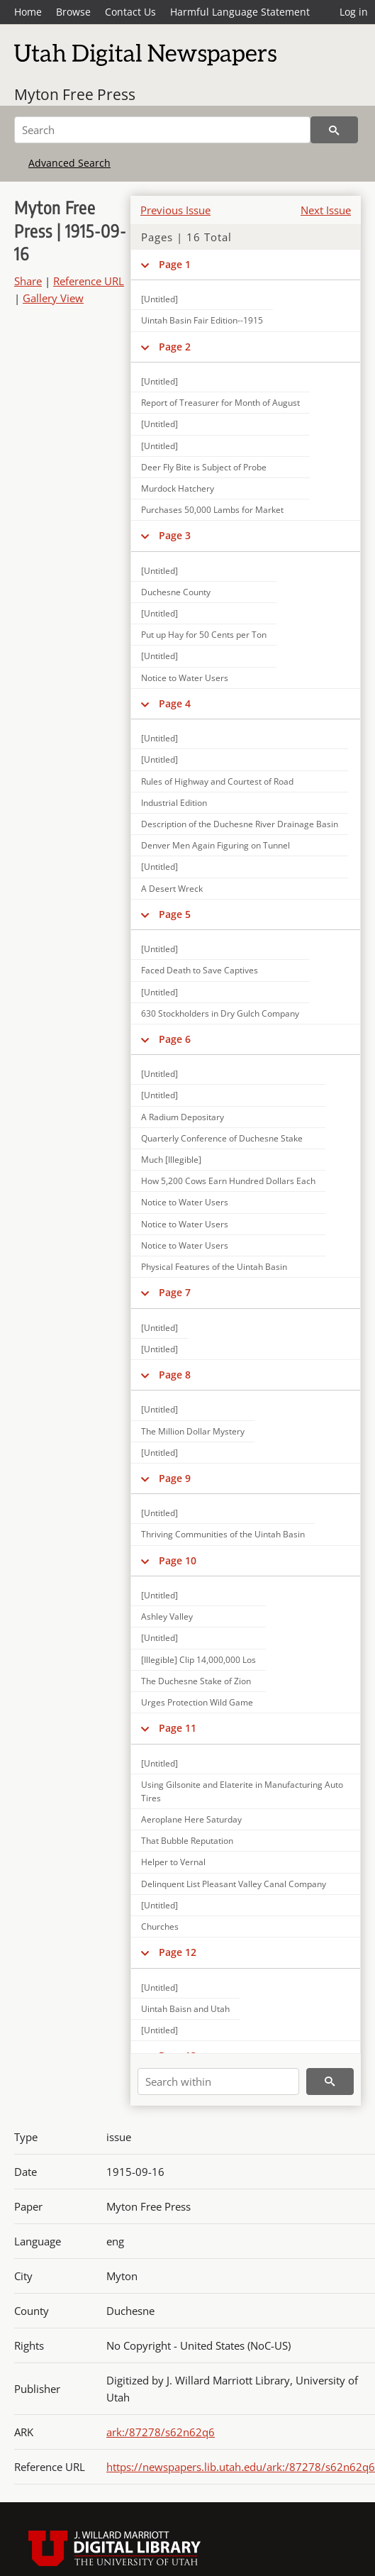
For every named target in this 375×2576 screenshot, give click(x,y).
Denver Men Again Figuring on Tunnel (215, 845)
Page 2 (175, 346)
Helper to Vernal (173, 1862)
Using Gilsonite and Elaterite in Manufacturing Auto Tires (242, 1791)
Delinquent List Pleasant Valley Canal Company (233, 1884)
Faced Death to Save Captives (199, 970)
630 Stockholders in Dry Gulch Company (220, 1013)
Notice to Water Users (184, 678)
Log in (354, 11)
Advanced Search (69, 163)
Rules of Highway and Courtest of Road (217, 781)
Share (28, 281)
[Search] (162, 129)
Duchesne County (176, 592)
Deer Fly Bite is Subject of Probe (204, 467)
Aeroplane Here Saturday (191, 1819)
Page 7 (175, 1292)
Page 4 (175, 703)
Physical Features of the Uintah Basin (214, 1267)
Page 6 (175, 1039)
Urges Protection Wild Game (197, 1702)
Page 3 (175, 535)
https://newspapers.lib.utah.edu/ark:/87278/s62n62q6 (240, 2467)
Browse (73, 11)
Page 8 (175, 1374)
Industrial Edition (174, 803)
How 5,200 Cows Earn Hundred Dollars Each (228, 1181)
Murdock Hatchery (177, 488)
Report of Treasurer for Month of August (220, 403)
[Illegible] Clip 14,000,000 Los (198, 1660)
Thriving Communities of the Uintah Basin (223, 1534)
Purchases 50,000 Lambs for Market (212, 510)
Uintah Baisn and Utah (185, 2009)
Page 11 (177, 1728)
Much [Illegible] (171, 1160)
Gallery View (53, 298)
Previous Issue (175, 210)
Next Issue (326, 210)
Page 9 (175, 1478)
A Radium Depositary (182, 1117)
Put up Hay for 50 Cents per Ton (204, 635)
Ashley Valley (167, 1616)
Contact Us (130, 11)
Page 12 (177, 1952)
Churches (160, 1926)
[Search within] (218, 2081)
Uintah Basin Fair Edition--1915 (202, 320)
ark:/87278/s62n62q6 (160, 2432)
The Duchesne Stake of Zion (196, 1681)
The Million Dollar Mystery (193, 1431)
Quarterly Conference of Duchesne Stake (222, 1138)
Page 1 (175, 264)
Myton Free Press (74, 94)
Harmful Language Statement (240, 11)
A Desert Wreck (172, 889)
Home (28, 11)
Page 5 (175, 914)
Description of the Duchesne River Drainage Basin (239, 824)
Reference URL (88, 281)
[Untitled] (159, 381)
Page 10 (177, 1560)
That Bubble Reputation (187, 1841)
